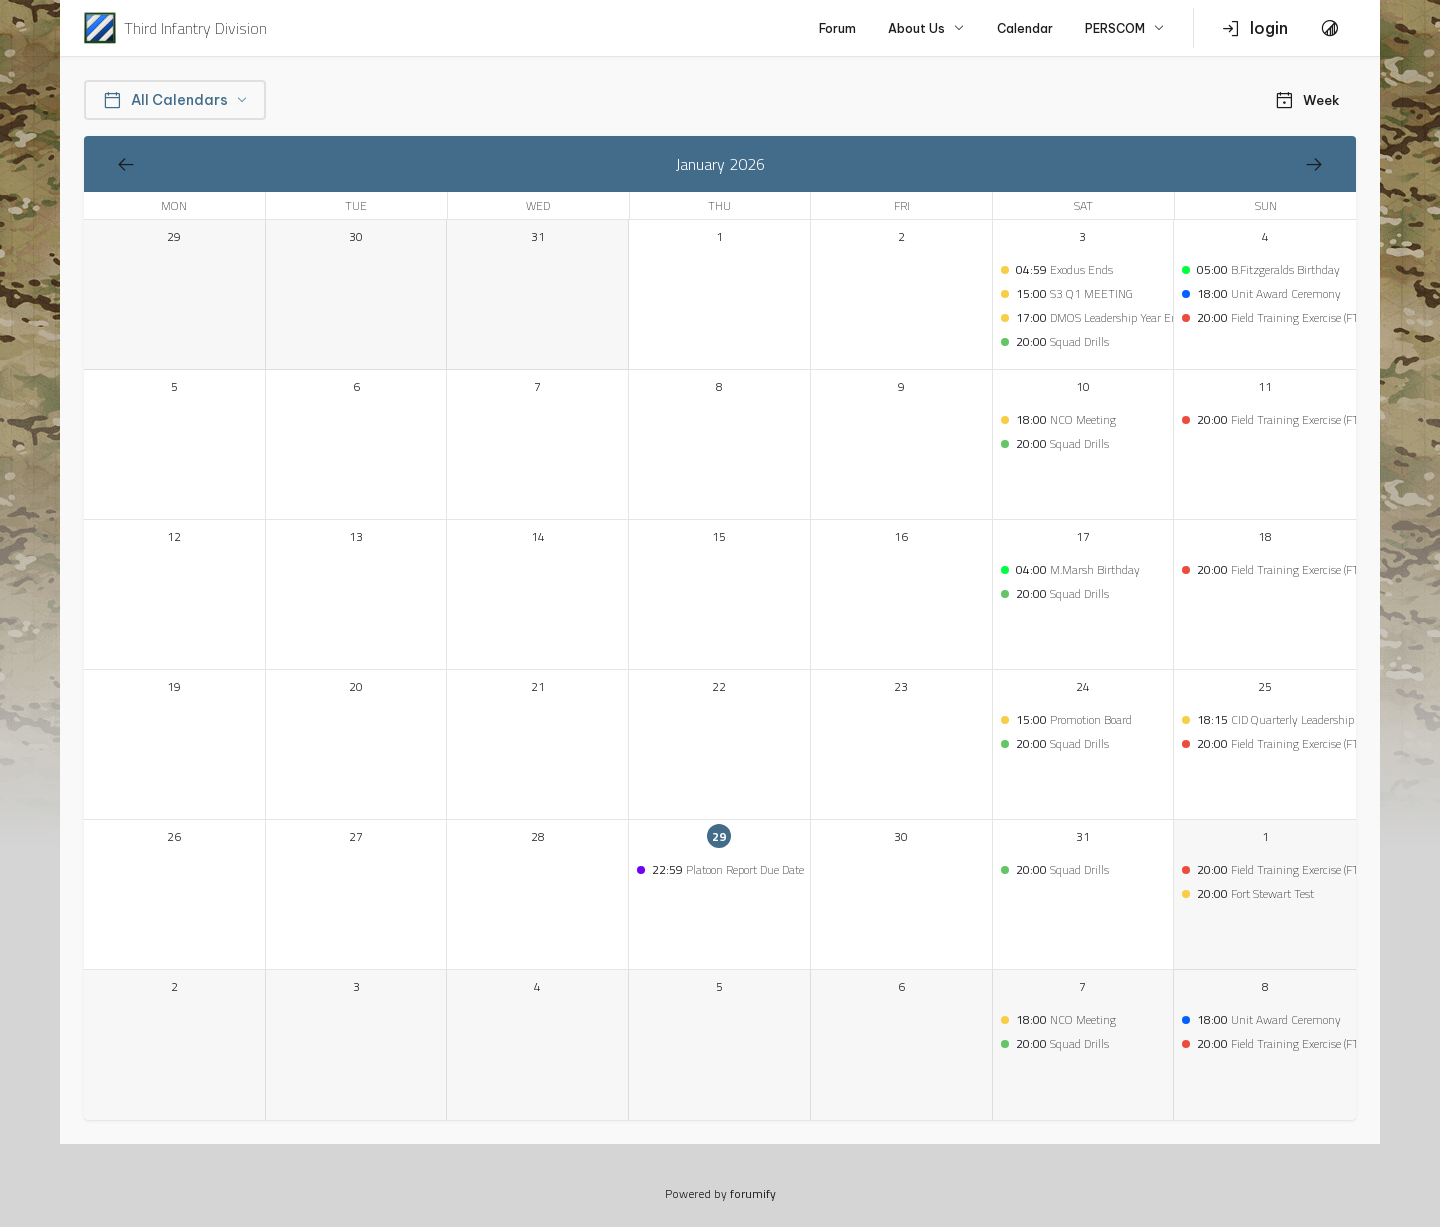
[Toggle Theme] (1330, 28)
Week (1307, 100)
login (1255, 28)
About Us (926, 28)
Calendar (1025, 28)
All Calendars (175, 100)
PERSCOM (1125, 28)
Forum (837, 28)
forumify (753, 1193)
